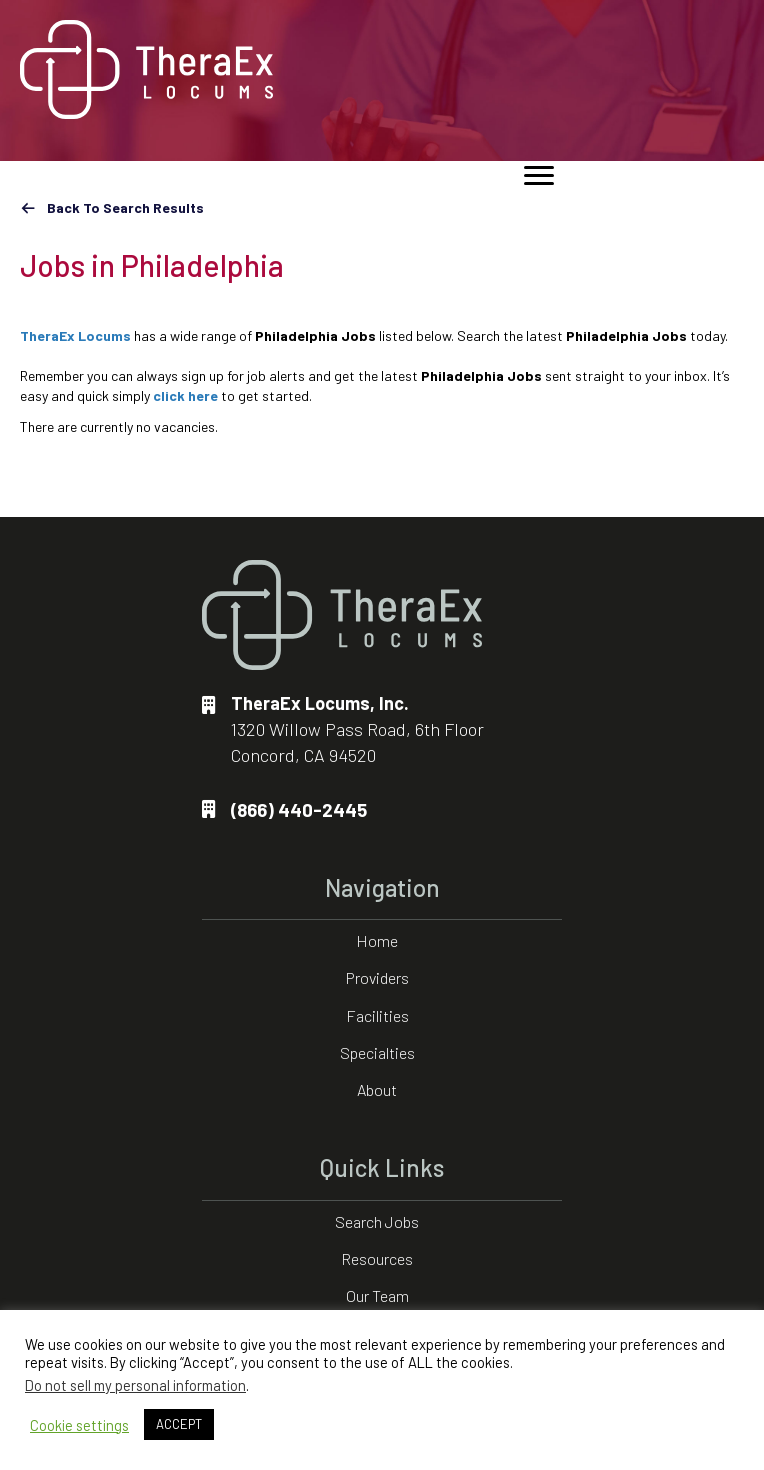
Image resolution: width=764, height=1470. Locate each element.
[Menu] (539, 176)
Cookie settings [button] (79, 1425)
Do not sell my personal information (135, 1385)
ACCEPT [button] (179, 1424)
